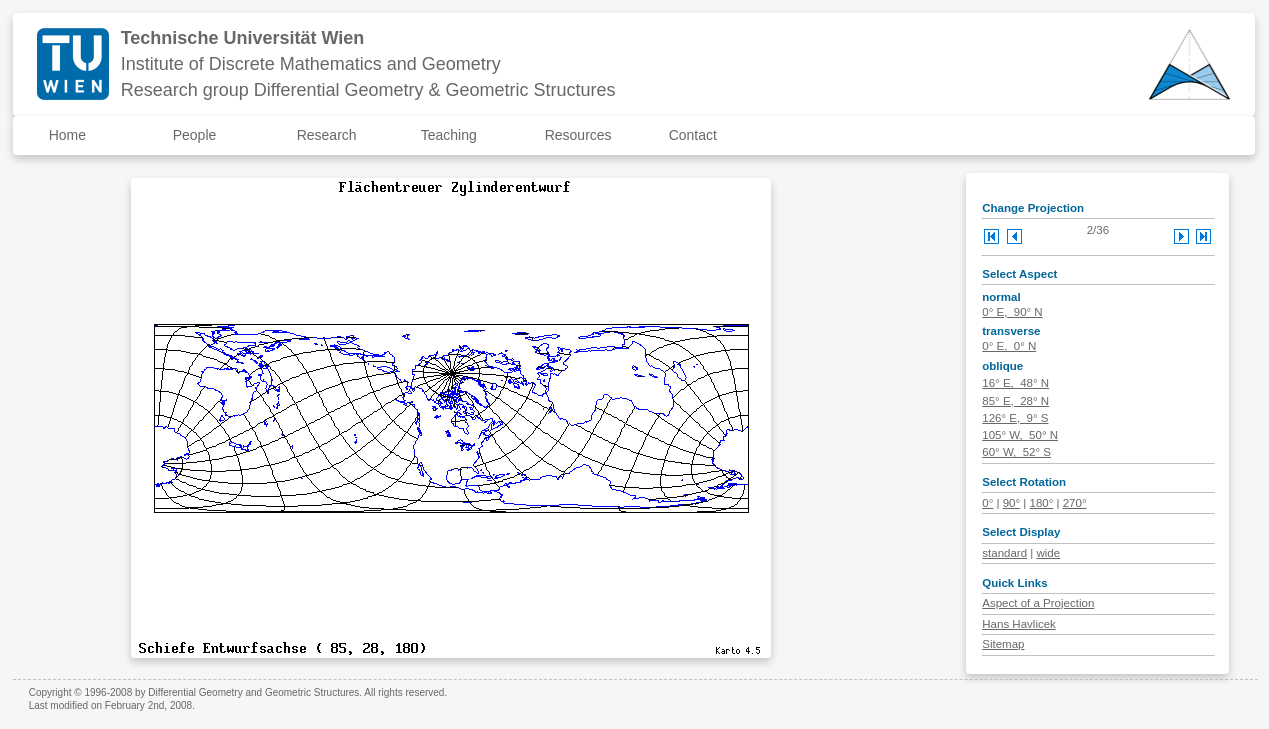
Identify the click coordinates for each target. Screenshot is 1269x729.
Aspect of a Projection (1038, 603)
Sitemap (1003, 644)
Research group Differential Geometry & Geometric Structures (368, 90)
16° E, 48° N (1015, 383)
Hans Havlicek (1019, 624)
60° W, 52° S (1016, 452)
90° (1011, 503)
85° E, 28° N (1015, 401)
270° (1075, 503)
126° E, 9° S (1015, 418)
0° (987, 503)
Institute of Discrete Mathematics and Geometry (311, 64)
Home (67, 135)
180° (1041, 503)
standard (1004, 553)
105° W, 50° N (1020, 435)
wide (1048, 553)
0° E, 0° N (1009, 346)
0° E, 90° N (1012, 312)
